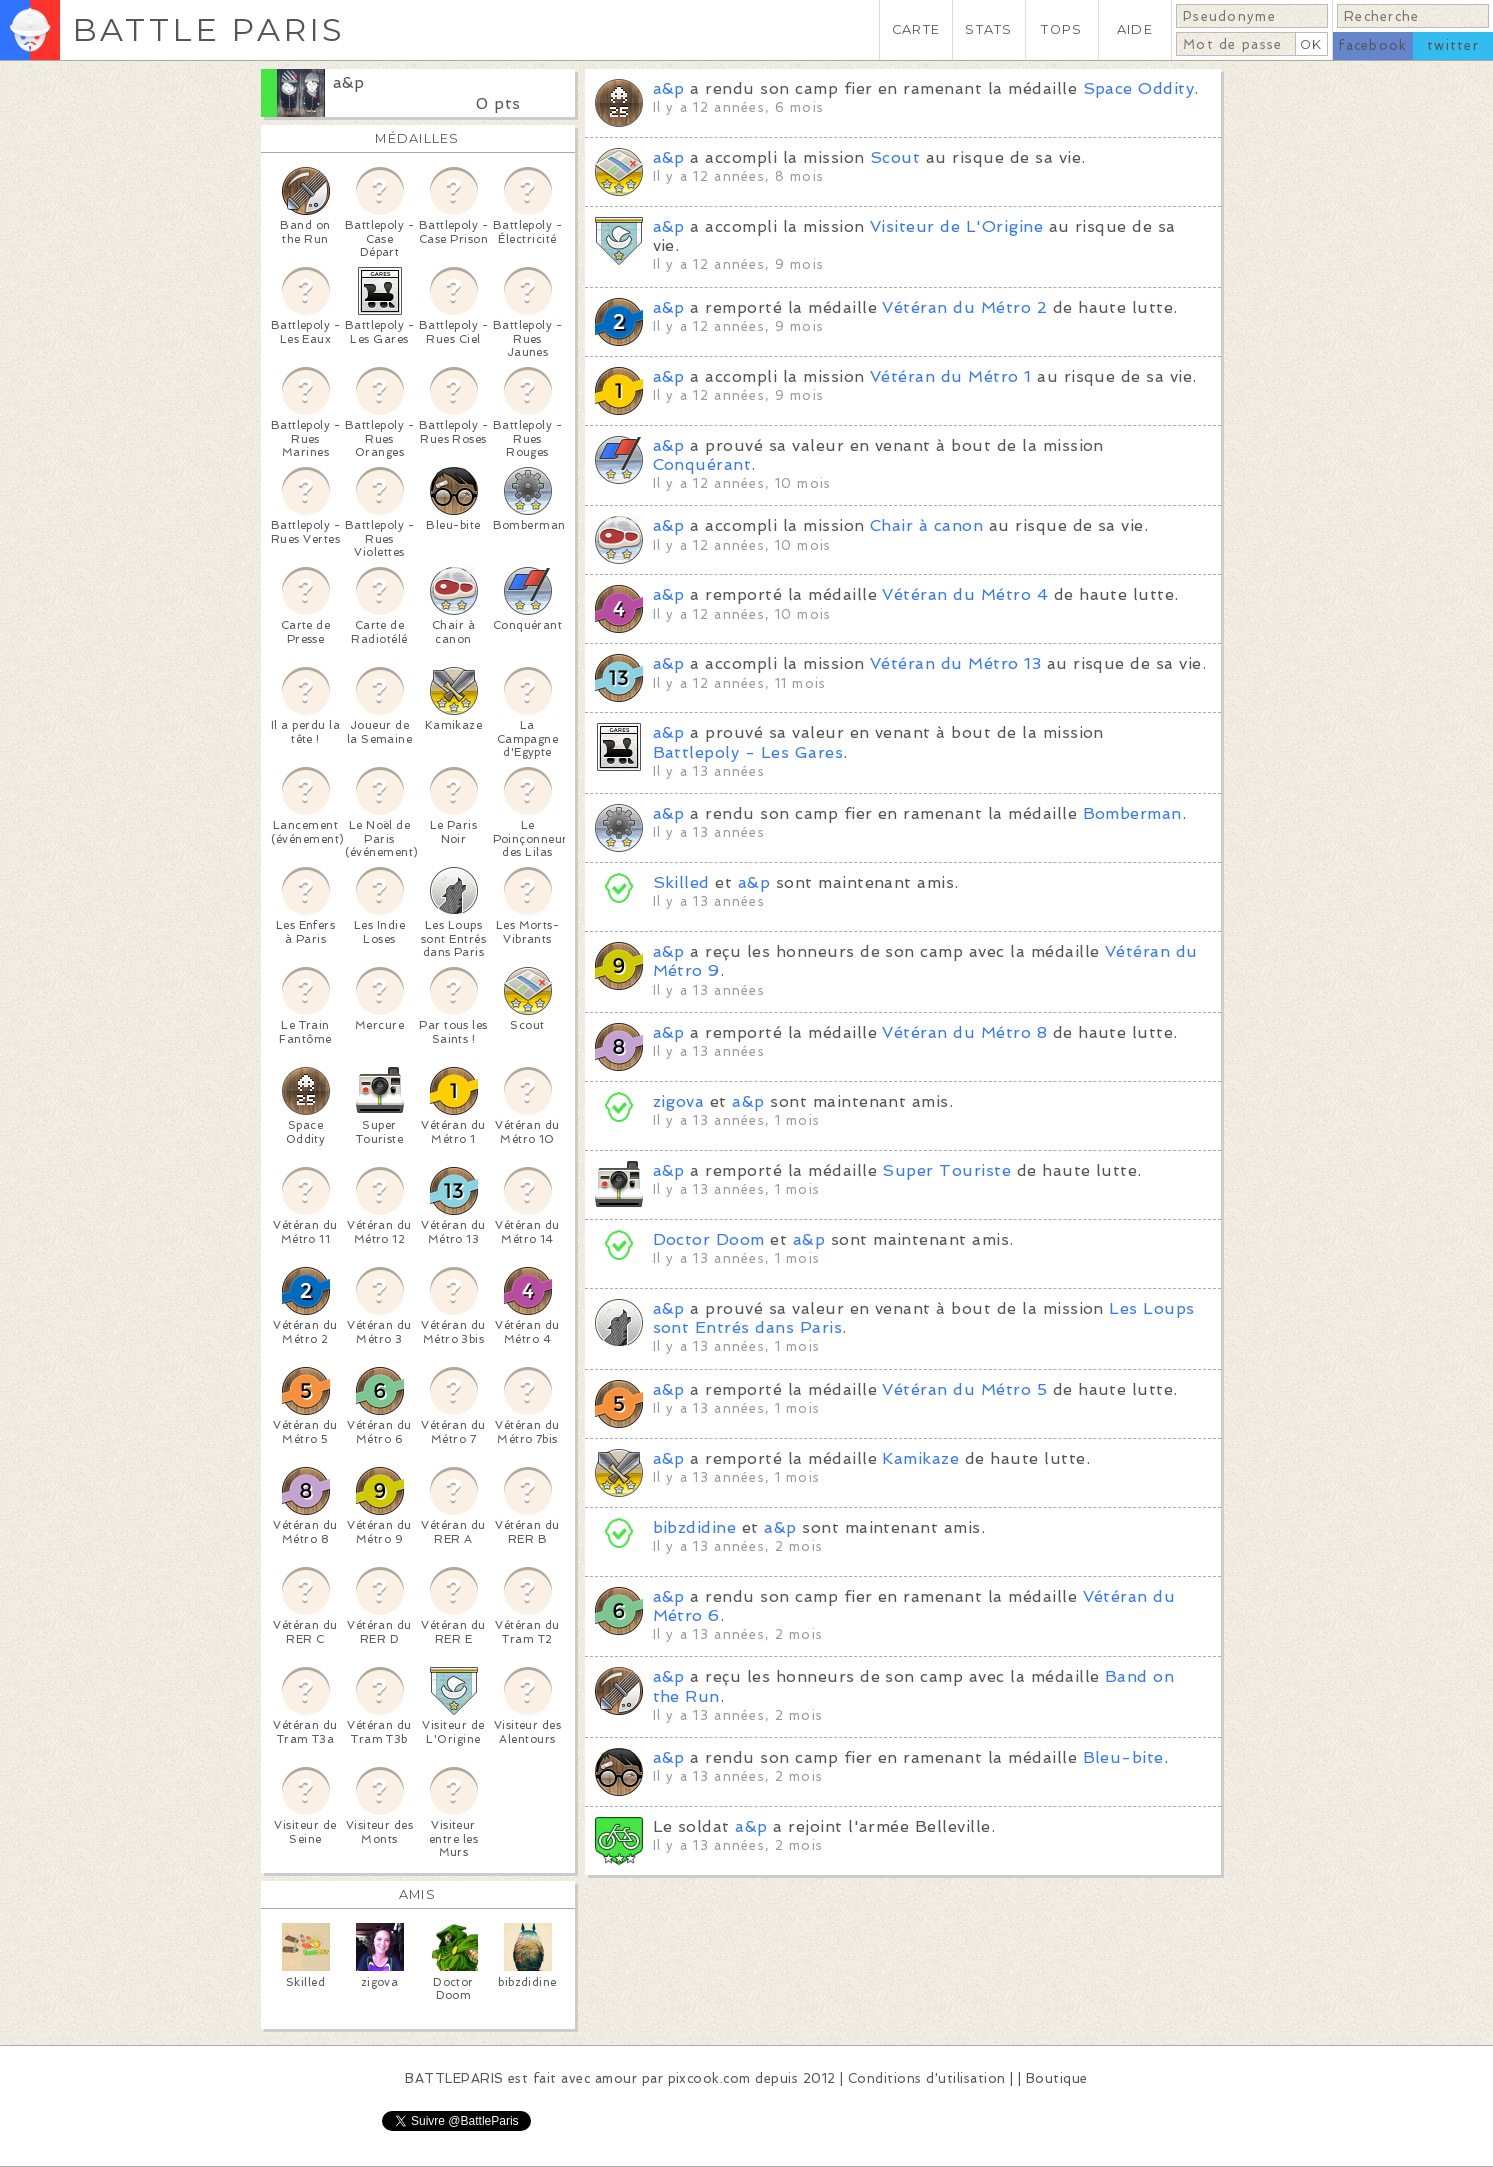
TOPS (1061, 29)
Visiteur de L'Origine (956, 226)
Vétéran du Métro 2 (964, 307)
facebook (1372, 45)
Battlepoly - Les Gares (748, 752)
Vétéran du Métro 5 (964, 1389)
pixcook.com (709, 2078)
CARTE (916, 29)
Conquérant (702, 464)
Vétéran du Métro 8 (964, 1032)
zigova (679, 1101)
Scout (895, 157)
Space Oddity (1139, 88)
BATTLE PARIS (208, 29)
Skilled (681, 882)
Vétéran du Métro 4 (965, 594)
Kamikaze (920, 1458)
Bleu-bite (1123, 1757)
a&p (349, 82)
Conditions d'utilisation (927, 2078)
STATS (988, 29)
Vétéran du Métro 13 (955, 663)
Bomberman (1132, 813)
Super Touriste (946, 1170)
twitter (1453, 45)
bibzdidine (695, 1527)
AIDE (1135, 29)
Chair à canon (926, 525)
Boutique (1057, 2078)
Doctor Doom (709, 1239)
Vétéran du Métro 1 (951, 376)
